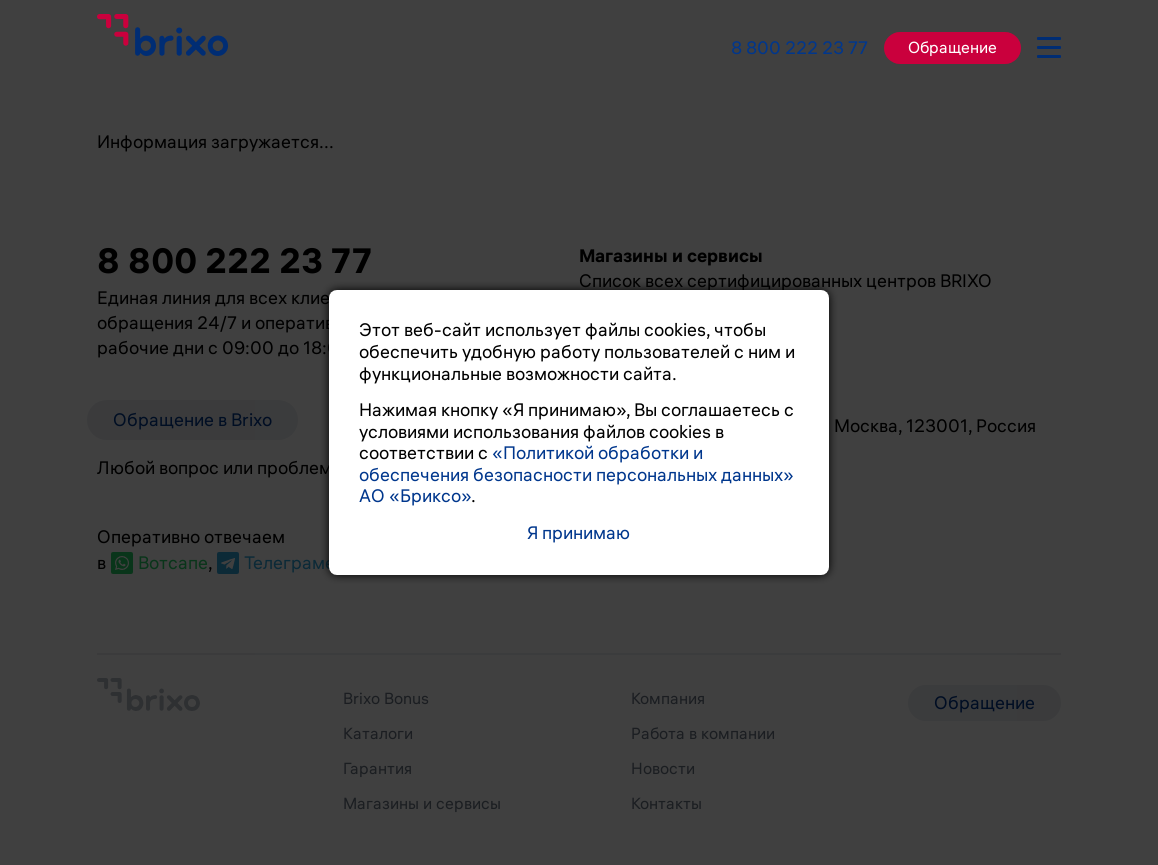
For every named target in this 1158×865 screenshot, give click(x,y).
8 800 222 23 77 (799, 48)
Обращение (952, 48)
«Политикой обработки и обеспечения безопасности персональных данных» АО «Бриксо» (576, 474)
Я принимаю (578, 533)
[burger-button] (1049, 44)
